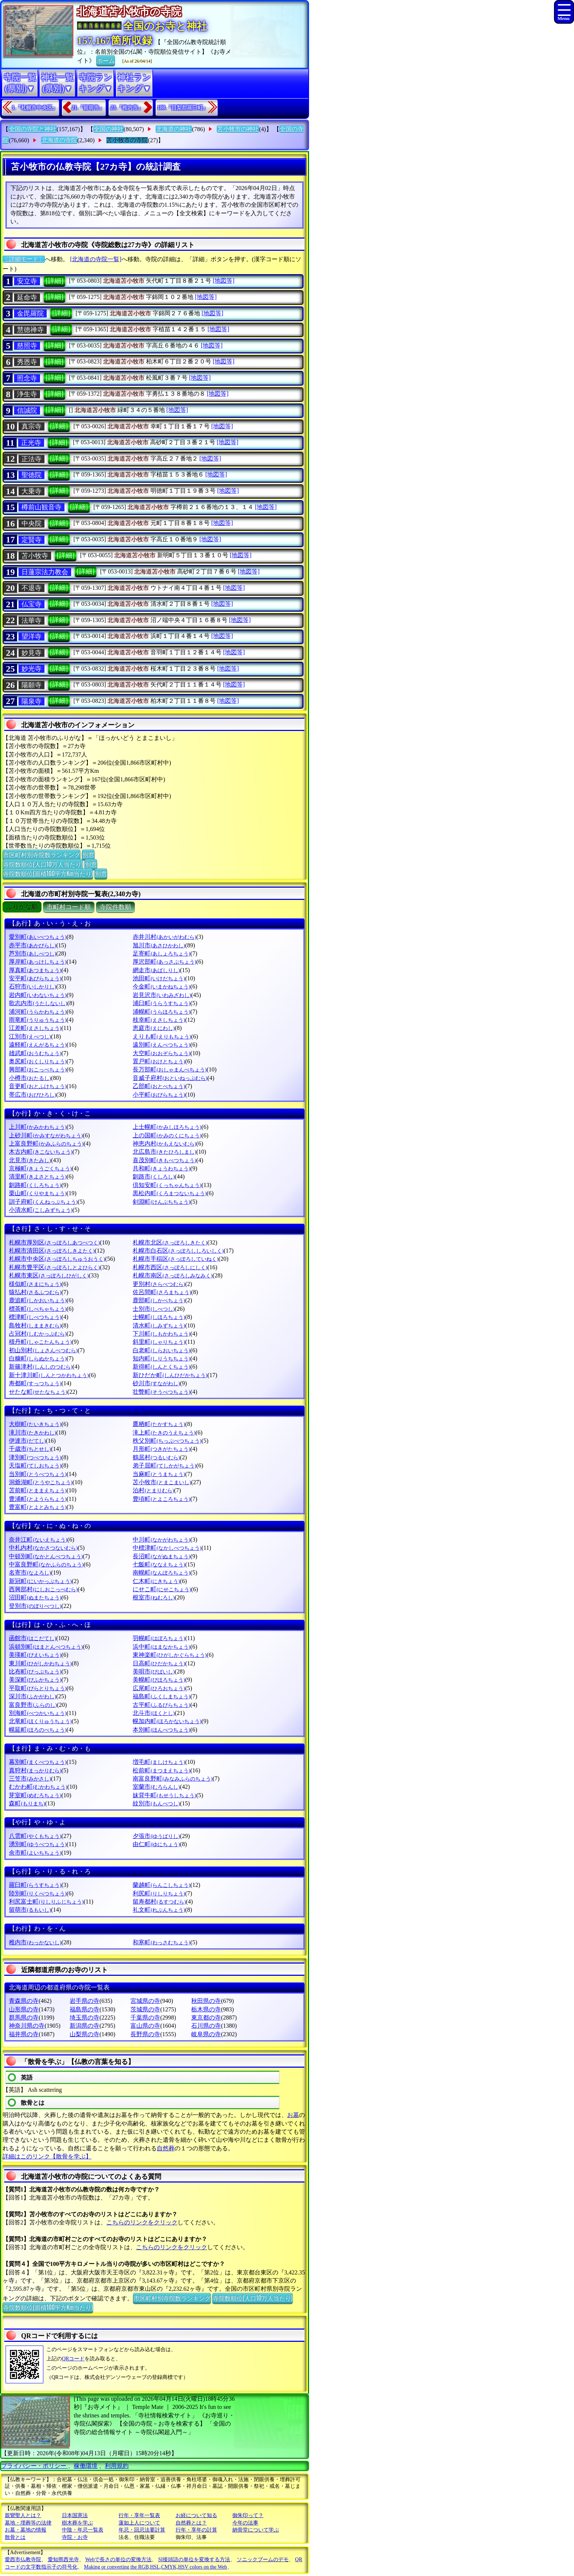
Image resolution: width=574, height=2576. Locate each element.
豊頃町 (161, 1499)
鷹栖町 (159, 1424)
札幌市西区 (170, 1267)
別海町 (37, 1713)
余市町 (35, 1852)
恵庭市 (154, 1028)
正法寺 (31, 459)
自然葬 (166, 2148)
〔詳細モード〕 (23, 259)
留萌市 (30, 1910)
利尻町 (159, 1893)
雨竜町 (37, 1020)
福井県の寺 (24, 2034)
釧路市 (154, 1176)
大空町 (161, 1053)
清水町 (159, 1325)
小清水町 (40, 1210)
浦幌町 (161, 1011)
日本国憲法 (75, 2515)
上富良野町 (46, 1143)
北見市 (30, 1160)
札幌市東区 (49, 1275)
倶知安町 (167, 1185)
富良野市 (33, 1705)
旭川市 (159, 945)
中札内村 (43, 1548)
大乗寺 (31, 491)
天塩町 (35, 1465)
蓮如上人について (139, 2523)
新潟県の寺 (84, 2025)
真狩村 (35, 1770)
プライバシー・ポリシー (34, 2466)
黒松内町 (169, 1193)
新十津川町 (49, 1375)
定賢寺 (31, 540)
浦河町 (37, 1011)
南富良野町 (172, 1778)
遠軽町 (37, 1044)
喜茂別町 (164, 1160)
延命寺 (27, 297)
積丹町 (40, 1342)
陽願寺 (31, 685)
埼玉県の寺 (84, 2017)
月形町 (161, 1449)
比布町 (35, 1671)
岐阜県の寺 (206, 2034)
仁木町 (156, 1581)
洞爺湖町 (40, 1482)
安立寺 (27, 281)
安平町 (35, 978)
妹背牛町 (164, 1795)
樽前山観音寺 (41, 507)
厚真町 (35, 970)
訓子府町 (43, 1202)
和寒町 (161, 1942)
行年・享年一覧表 (139, 2515)
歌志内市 (38, 1003)
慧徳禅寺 (30, 329)
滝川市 (32, 1432)
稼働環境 (85, 2466)
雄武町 (35, 1053)
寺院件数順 (115, 907)
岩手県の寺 (84, 2001)
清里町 (37, 1176)
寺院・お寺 (75, 2537)
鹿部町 (159, 1300)
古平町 (161, 1705)
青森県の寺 (24, 2001)
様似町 (35, 1284)
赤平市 (32, 945)
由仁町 (156, 1844)
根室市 (154, 1597)
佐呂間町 (162, 1292)
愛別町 (37, 937)
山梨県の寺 (84, 2034)
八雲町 (35, 1836)
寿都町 (35, 1383)
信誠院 (27, 410)
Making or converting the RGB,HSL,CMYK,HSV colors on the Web (155, 2567)
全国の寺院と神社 (32, 129)
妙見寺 (31, 653)
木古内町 (40, 1152)
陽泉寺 (31, 701)
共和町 (161, 1168)
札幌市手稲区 (175, 1259)
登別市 (35, 1606)
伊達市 (27, 1440)
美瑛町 (35, 1655)
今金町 (161, 986)
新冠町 (40, 1581)
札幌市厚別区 (54, 1242)
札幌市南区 (172, 1275)
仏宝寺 (31, 604)
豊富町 (37, 1507)
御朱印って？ (247, 2515)
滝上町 (164, 1432)
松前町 (161, 1770)
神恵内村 (164, 1143)
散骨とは (15, 2537)
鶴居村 (156, 1457)
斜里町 (159, 1342)
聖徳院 (31, 475)
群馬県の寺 (24, 2017)
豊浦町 (37, 1499)
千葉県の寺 (145, 2017)
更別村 (159, 1284)
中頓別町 (46, 1556)
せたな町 (38, 1392)
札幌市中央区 (57, 1259)
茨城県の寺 (145, 2009)
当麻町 (159, 1474)
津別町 (35, 1457)
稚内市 (35, 1942)
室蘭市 (156, 1787)
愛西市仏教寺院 (23, 2559)
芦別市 (32, 953)
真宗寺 (31, 426)
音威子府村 (170, 1078)
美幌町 (159, 1679)
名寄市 (30, 1572)
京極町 (40, 1168)
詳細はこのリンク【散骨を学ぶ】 (47, 2156)
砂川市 (156, 1383)
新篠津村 (40, 1366)
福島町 (161, 1696)
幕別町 (37, 1762)
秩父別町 (167, 1440)
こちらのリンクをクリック (141, 2222)
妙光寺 (31, 668)
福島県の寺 (84, 2009)
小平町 (159, 1094)
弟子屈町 (164, 1465)
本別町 (161, 1729)
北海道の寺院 (59, 140)
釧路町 (35, 1185)
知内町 (161, 1358)
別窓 (88, 854)
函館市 (32, 1638)
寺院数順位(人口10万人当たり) (43, 864)
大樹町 (35, 1424)
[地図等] (224, 280)
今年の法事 (245, 2523)
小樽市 (30, 1078)
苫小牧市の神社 (238, 129)
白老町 (161, 1350)
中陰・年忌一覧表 (82, 2530)
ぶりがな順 (22, 907)
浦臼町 (161, 1003)
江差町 (35, 1028)
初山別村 (43, 1350)
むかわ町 (38, 1787)
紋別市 (156, 1803)
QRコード (73, 2358)
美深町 (35, 1679)
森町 (27, 1803)
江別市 (30, 1036)
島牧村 (35, 1325)
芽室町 (35, 1795)
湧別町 (37, 1844)
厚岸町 (37, 961)
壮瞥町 (161, 1392)
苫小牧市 (162, 1482)
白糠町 (37, 1358)
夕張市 (156, 1836)
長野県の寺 (145, 2034)
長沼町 (161, 1556)
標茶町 (37, 1309)
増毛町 (159, 1762)
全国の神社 (108, 129)
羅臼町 (35, 1885)
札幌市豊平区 (54, 1267)
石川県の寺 (206, 2025)
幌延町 (37, 1729)
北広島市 (164, 1152)
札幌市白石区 (178, 1250)
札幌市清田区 (51, 1250)
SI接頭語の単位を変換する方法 (194, 2559)
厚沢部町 (164, 961)
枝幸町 (159, 1020)
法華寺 (31, 620)
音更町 (37, 1086)
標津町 (35, 1317)
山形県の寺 (24, 2009)
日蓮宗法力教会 (44, 572)
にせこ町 (162, 1589)
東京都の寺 (206, 2017)
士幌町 (159, 1317)
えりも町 (162, 1036)
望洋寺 (31, 636)
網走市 (156, 970)
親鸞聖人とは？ (23, 2515)
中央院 (31, 523)
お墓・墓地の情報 (25, 2530)
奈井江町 (38, 1539)
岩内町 (37, 995)
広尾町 (159, 1688)
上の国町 (167, 1135)
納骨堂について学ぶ (255, 2530)
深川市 (32, 1696)
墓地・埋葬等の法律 (28, 2523)
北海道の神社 (174, 129)
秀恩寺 (27, 362)
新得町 (161, 1366)
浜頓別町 (46, 1646)
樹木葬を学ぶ (77, 2523)
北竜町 (40, 1721)
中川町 (161, 1539)
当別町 (37, 1474)
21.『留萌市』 (88, 107)
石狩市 (32, 986)
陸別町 (37, 1893)
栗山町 (37, 1193)
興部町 (37, 1069)
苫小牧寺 (34, 555)
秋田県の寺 (206, 2001)
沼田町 (35, 1597)
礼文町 (159, 1910)
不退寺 (31, 588)
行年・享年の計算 (196, 2530)
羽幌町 (159, 1638)
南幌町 (161, 1572)
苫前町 (37, 1490)
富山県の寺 (145, 2025)
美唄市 (154, 1671)
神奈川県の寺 (26, 2025)
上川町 (37, 1127)
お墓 (293, 2115)
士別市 (154, 1309)
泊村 (153, 1490)
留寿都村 (159, 1901)
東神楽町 (169, 1655)
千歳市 (30, 1449)
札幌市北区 (170, 1242)
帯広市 (32, 1094)
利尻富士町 (46, 1901)
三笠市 (30, 1778)
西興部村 (43, 1589)
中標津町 (167, 1548)
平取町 (37, 1688)
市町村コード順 (69, 907)
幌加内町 (167, 1721)
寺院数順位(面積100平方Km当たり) (48, 873)
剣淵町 (161, 1202)
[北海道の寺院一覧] (96, 259)
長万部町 (169, 1069)
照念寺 (27, 378)
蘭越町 (161, 1885)
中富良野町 (46, 1564)
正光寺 (31, 442)
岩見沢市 (162, 995)
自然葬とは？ (191, 2523)
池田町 (159, 978)
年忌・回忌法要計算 (142, 2530)
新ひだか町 (170, 1375)
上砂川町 (46, 1135)
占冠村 (37, 1333)
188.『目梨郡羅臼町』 (182, 107)
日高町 (159, 1663)
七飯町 (159, 1564)
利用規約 (117, 2466)
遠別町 (161, 1044)
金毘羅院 (30, 313)
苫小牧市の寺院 (127, 140)
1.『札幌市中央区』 (34, 107)
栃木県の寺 (206, 2009)
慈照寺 (27, 345)
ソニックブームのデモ (263, 2559)
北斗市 (154, 1713)
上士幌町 (167, 1127)
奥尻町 (37, 1061)
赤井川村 (164, 937)
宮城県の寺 (145, 2001)
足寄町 (161, 953)
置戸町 (159, 1061)
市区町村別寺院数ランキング (41, 854)
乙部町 (159, 1086)
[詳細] (54, 281)
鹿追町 (37, 1300)
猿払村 (35, 1292)
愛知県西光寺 (63, 2559)
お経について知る (196, 2515)
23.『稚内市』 (126, 107)
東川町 (40, 1663)
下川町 (161, 1333)
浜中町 (161, 1646)
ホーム (106, 60)
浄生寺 (27, 394)
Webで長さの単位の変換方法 (118, 2559)
